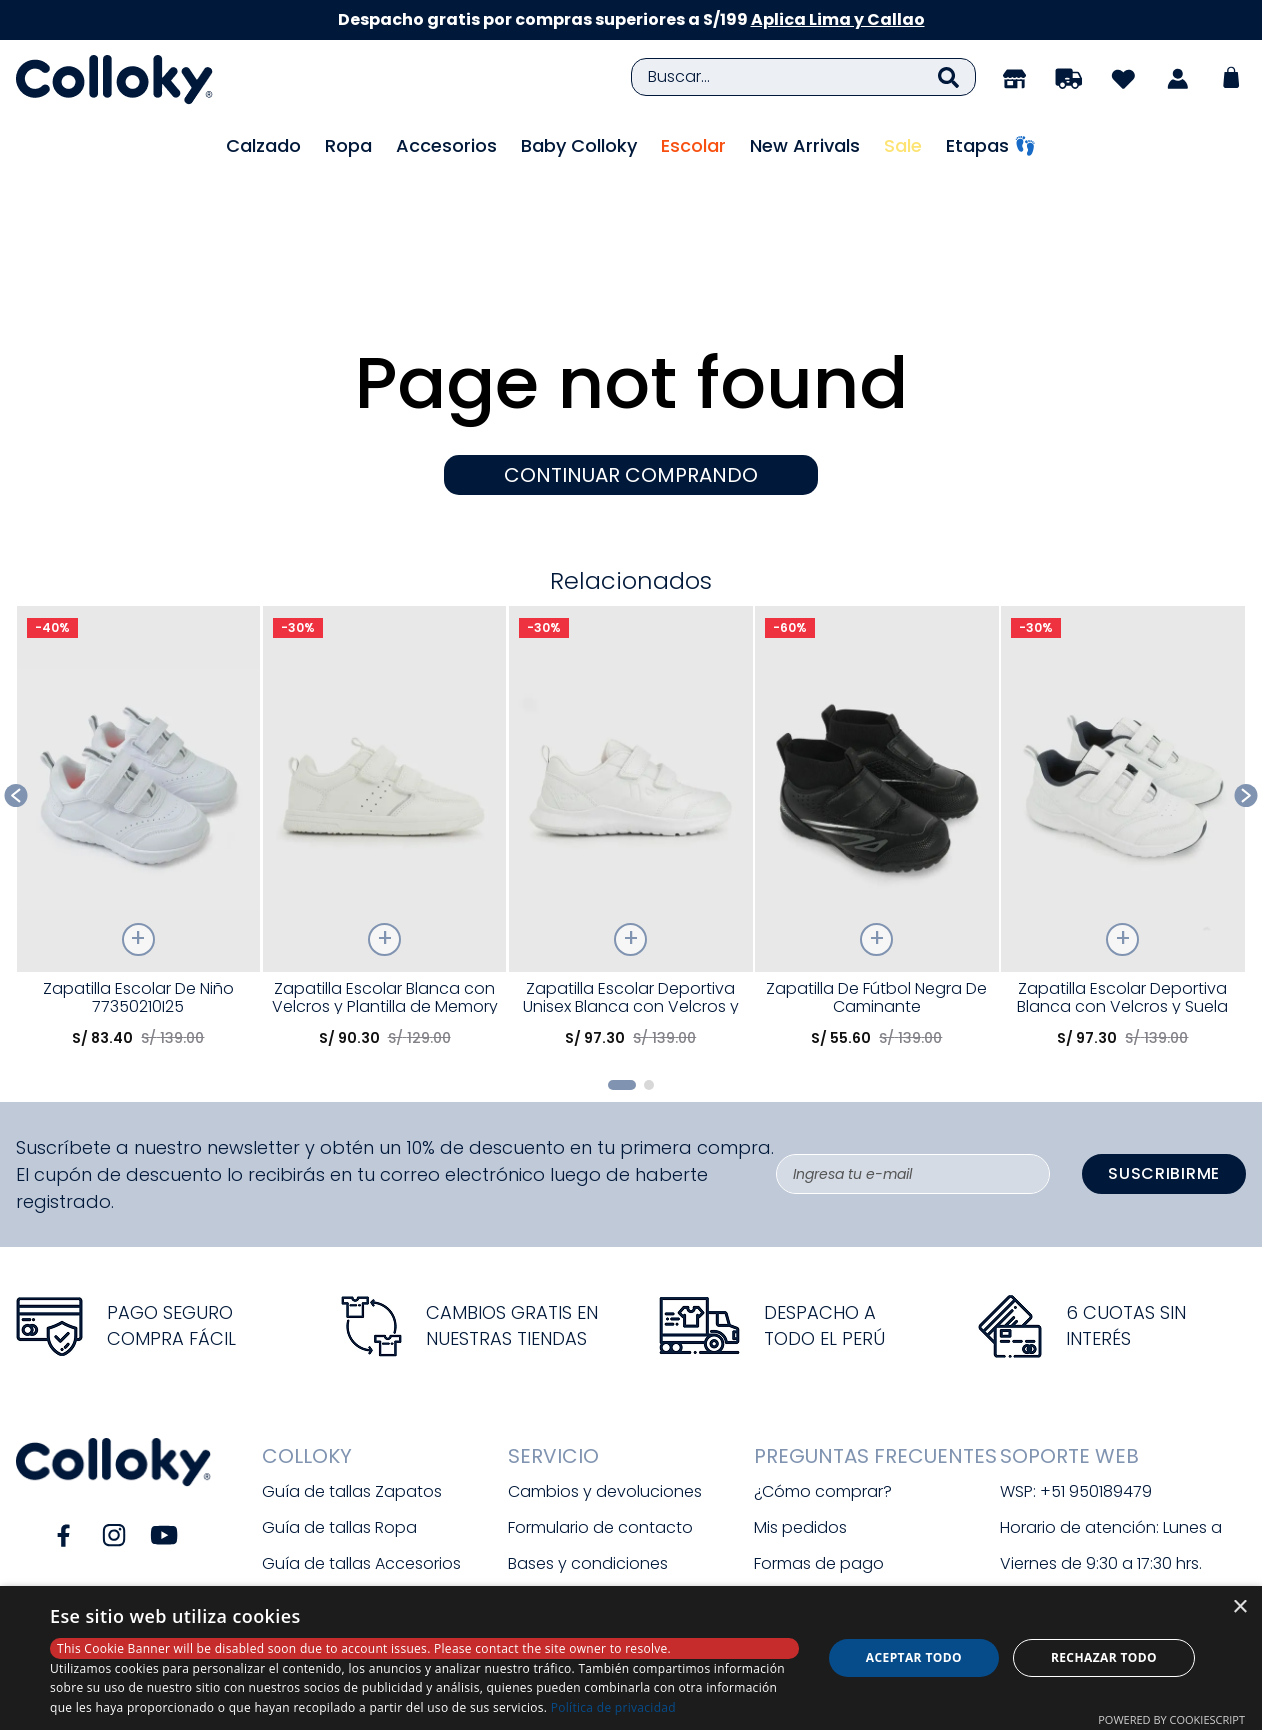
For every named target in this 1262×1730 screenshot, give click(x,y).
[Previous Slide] (16, 685)
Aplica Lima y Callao (838, 19)
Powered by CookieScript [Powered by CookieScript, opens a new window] (1171, 1719)
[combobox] (803, 77)
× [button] (1239, 1607)
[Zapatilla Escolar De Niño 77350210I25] (139, 724)
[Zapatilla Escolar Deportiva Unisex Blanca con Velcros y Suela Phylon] (631, 724)
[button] (622, 974)
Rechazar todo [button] (1104, 1657)
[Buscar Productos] (948, 77)
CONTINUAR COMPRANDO (631, 365)
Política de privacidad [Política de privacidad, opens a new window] (613, 1707)
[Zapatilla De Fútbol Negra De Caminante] (877, 724)
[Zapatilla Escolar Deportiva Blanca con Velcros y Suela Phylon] (1123, 724)
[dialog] (631, 1658)
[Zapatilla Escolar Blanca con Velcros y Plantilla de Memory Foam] (385, 724)
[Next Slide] (1246, 685)
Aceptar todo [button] (914, 1657)
